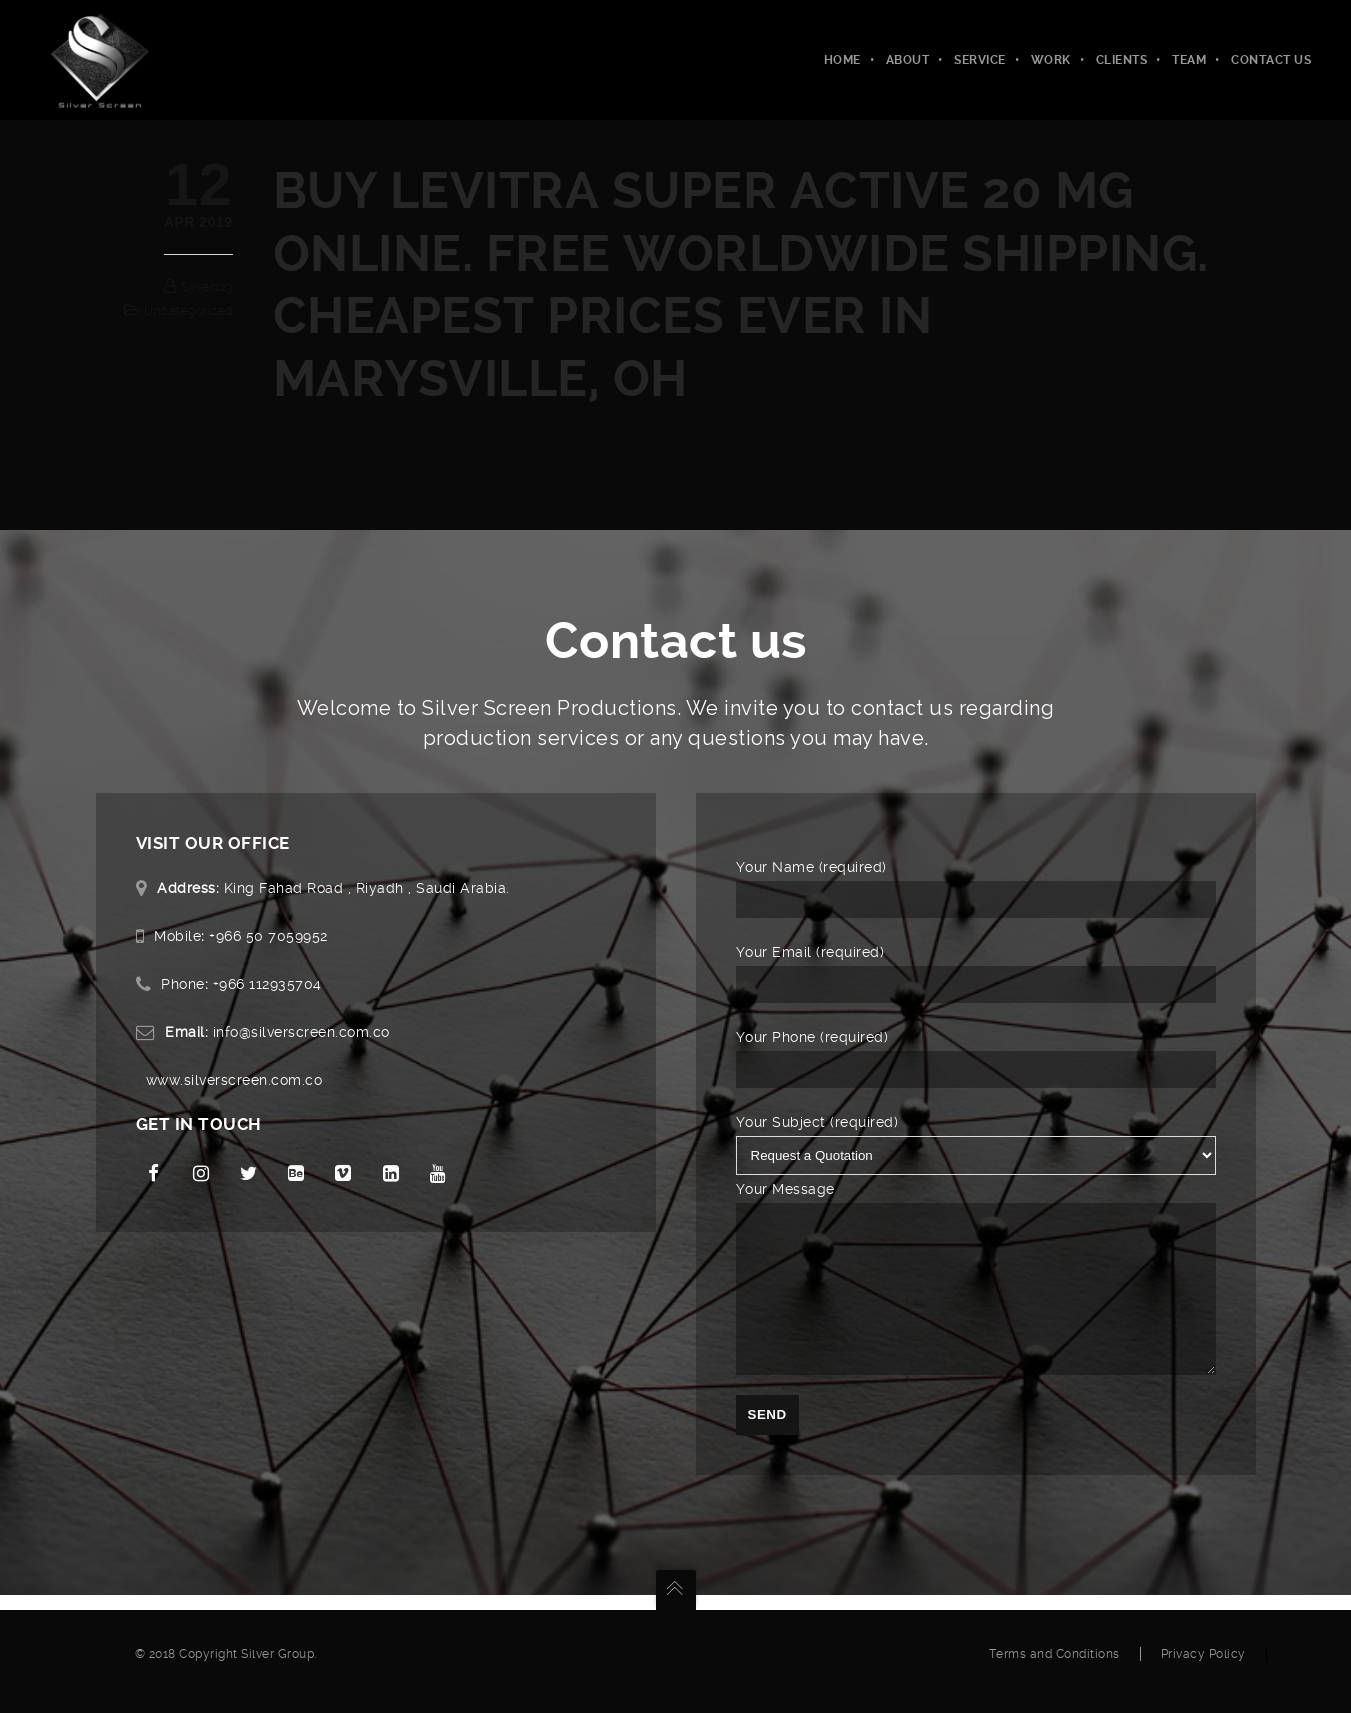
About (908, 60)
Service (980, 60)
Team (1189, 60)
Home (842, 60)
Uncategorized (188, 311)
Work (1051, 60)
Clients (1122, 60)
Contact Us (1271, 60)
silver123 (207, 287)
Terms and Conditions (1054, 1669)
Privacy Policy (1203, 1669)
